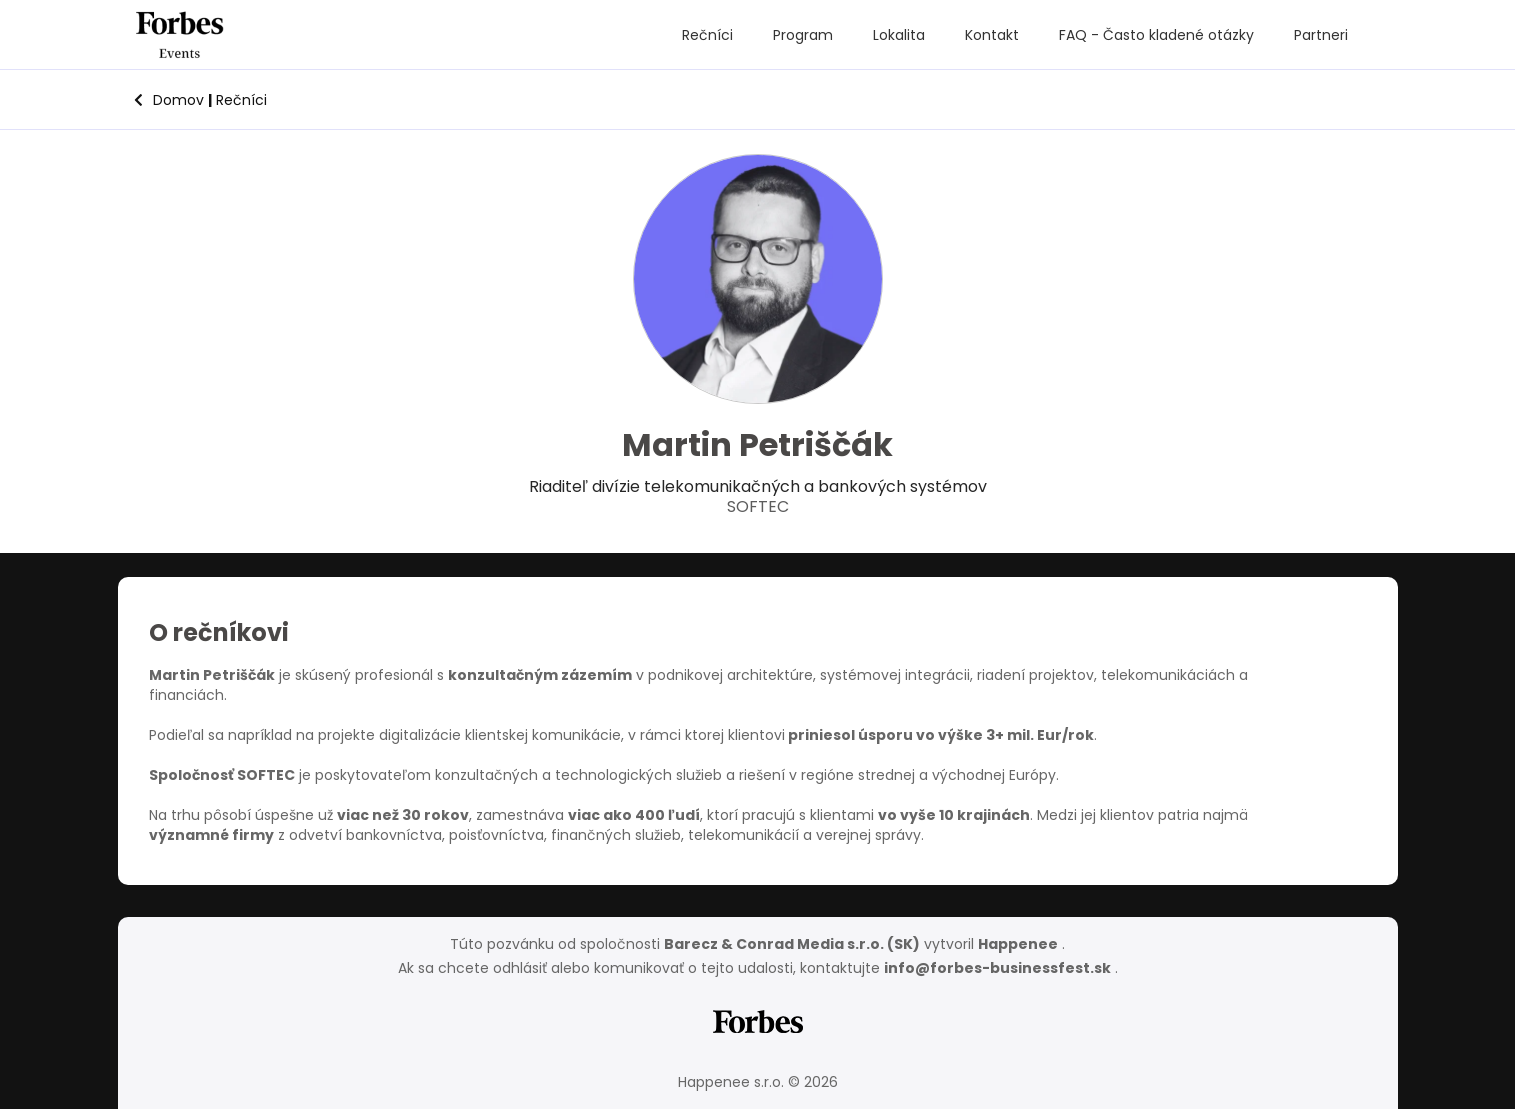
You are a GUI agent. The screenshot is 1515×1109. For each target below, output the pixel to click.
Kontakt (992, 35)
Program (803, 35)
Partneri (1321, 35)
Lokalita (899, 35)
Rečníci (707, 35)
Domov (169, 100)
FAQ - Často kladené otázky (1156, 35)
